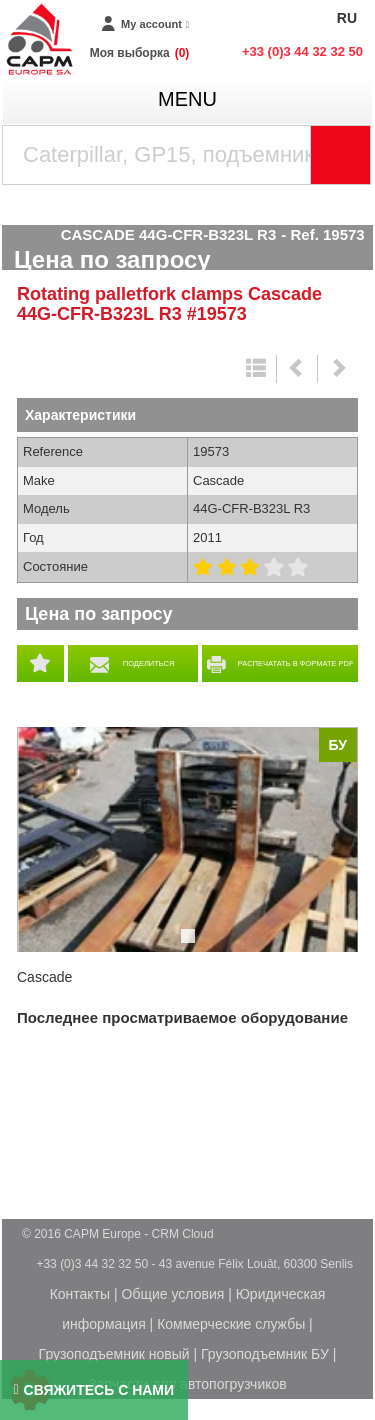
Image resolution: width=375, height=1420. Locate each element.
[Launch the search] (341, 155)
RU (347, 18)
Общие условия (173, 1294)
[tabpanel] (187, 839)
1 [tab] (191, 945)
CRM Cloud (183, 1234)
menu (187, 99)
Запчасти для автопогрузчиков (187, 1384)
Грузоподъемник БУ (265, 1354)
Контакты (80, 1294)
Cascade (44, 977)
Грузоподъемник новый (114, 1354)
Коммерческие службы (231, 1324)
